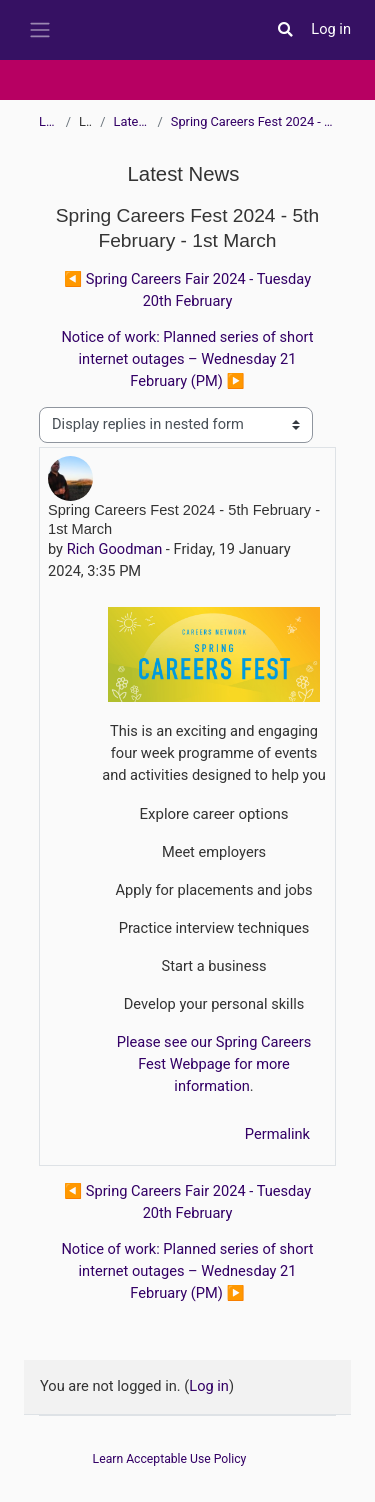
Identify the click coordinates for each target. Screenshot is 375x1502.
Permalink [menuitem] (277, 1134)
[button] (285, 30)
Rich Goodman (115, 549)
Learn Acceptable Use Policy (170, 1459)
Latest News (132, 121)
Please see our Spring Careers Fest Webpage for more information (214, 1064)
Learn (48, 121)
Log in (331, 29)
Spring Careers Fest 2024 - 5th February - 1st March (253, 121)
